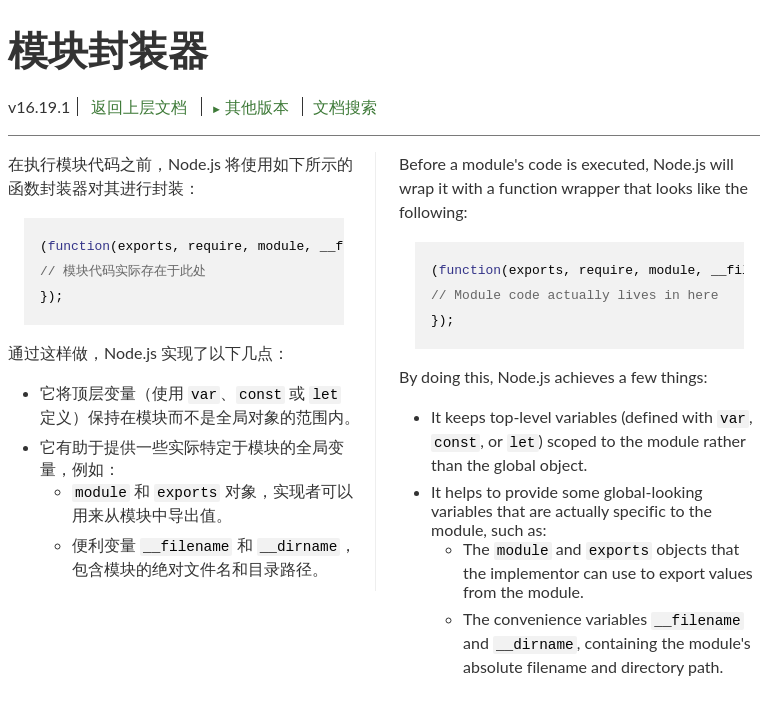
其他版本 (252, 106)
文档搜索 (345, 106)
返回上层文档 (139, 106)
